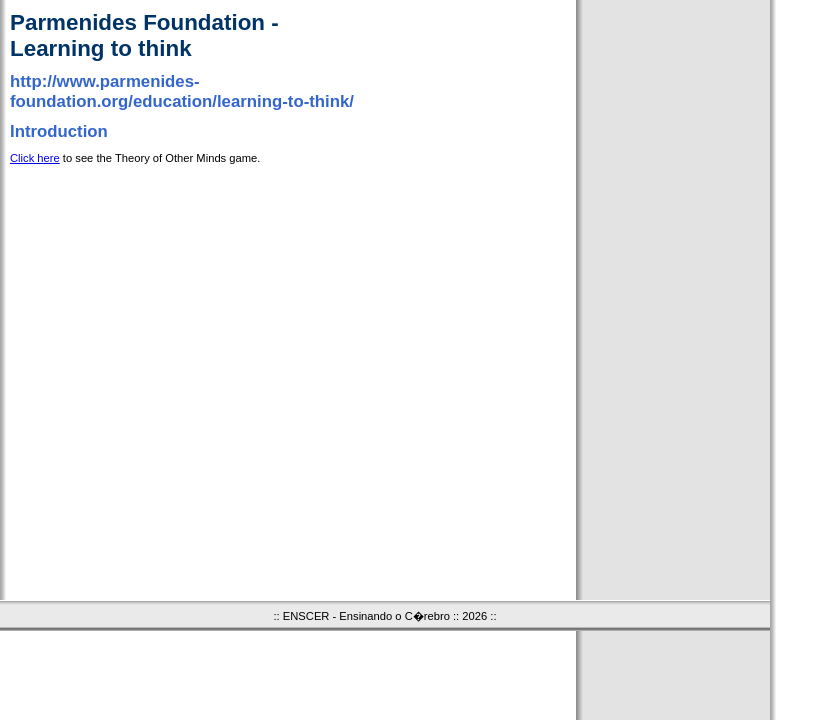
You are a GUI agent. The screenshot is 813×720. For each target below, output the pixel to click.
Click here (35, 158)
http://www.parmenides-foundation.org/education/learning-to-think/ (182, 91)
